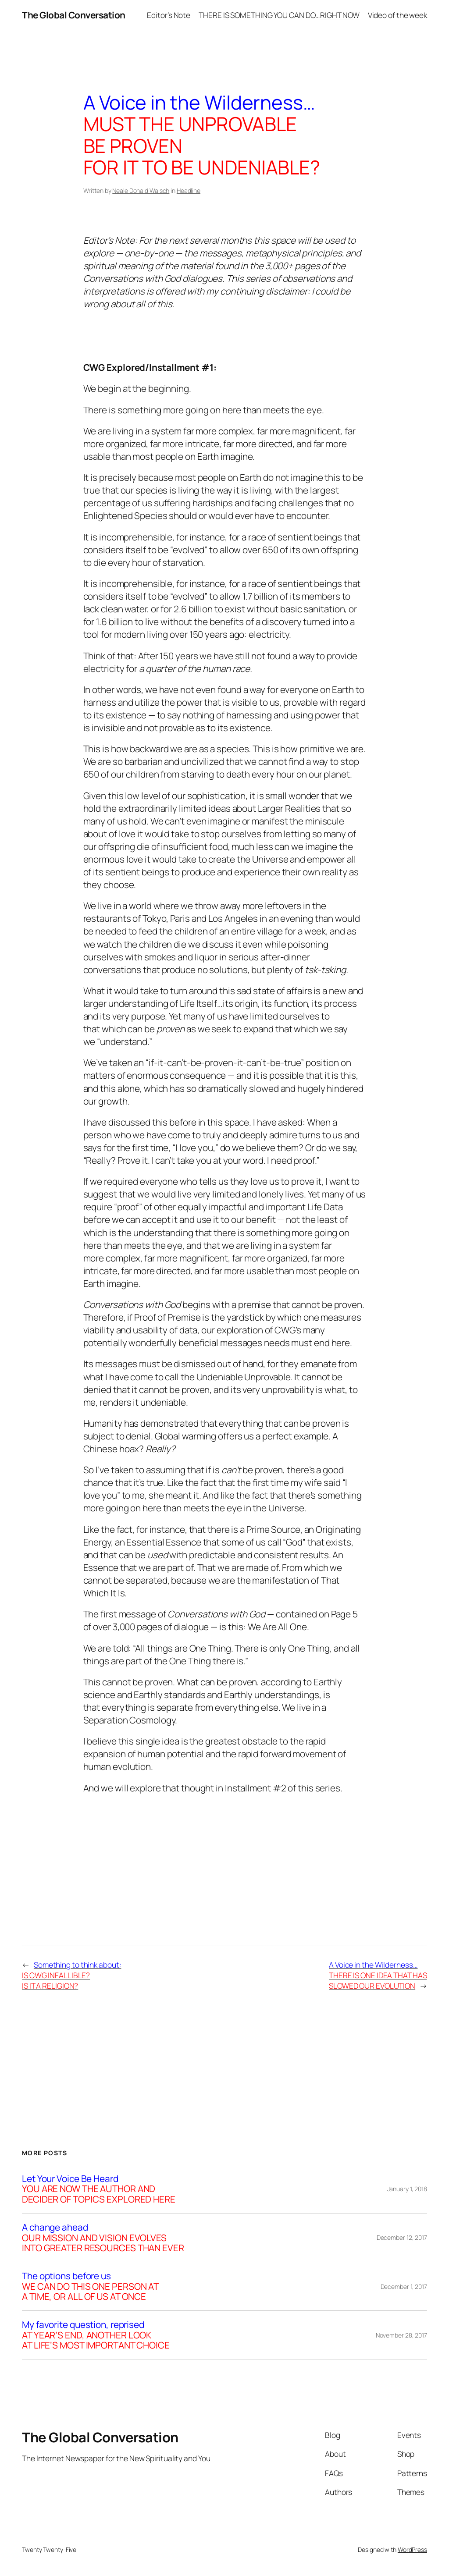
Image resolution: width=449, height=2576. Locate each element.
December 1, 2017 (404, 2286)
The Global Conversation (73, 15)
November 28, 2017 (401, 2335)
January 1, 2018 (407, 2189)
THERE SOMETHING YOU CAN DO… (279, 15)
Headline (188, 190)
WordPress (412, 2549)
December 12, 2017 (402, 2237)
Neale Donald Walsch (140, 190)
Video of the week (397, 15)
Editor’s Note (168, 15)
